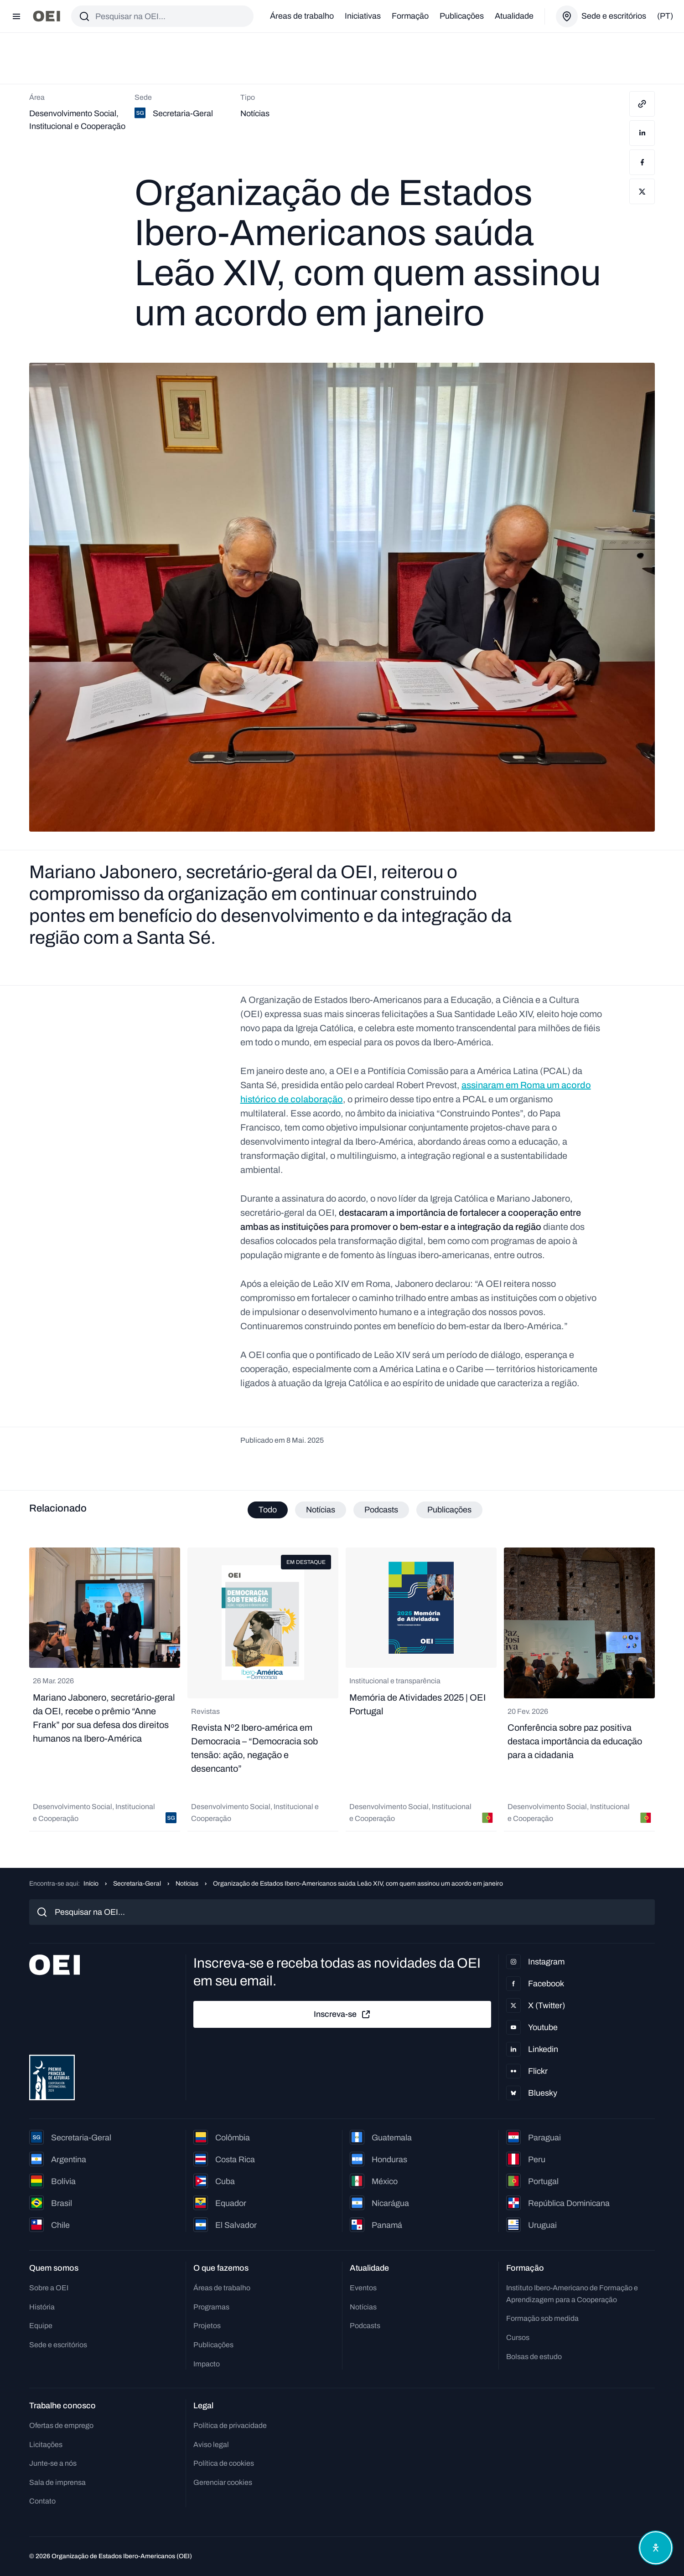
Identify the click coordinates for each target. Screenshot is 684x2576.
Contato (42, 2501)
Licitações (45, 2444)
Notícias (187, 1883)
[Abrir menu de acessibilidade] (655, 2547)
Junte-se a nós (53, 2463)
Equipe (40, 2325)
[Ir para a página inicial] (46, 16)
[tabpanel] (342, 1690)
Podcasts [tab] (381, 1509)
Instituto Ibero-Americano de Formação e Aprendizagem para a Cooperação (572, 2293)
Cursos (517, 2337)
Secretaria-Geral (137, 1883)
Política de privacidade (230, 2425)
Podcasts (365, 2325)
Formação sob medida (542, 2318)
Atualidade (514, 16)
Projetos (207, 2325)
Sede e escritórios (58, 2345)
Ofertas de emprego (61, 2425)
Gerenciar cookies (222, 2482)
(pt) (665, 16)
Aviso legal (211, 2444)
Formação (410, 16)
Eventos (363, 2288)
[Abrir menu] (16, 16)
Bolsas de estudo (534, 2356)
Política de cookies (223, 2463)
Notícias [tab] (320, 1509)
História (42, 2307)
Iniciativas (363, 16)
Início (90, 1883)
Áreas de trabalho (302, 16)
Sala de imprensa (57, 2482)
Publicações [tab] (449, 1509)
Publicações (462, 16)
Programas (211, 2307)
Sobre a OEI (48, 2288)
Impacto (206, 2364)
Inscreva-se (342, 2014)
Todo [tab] (268, 1509)
